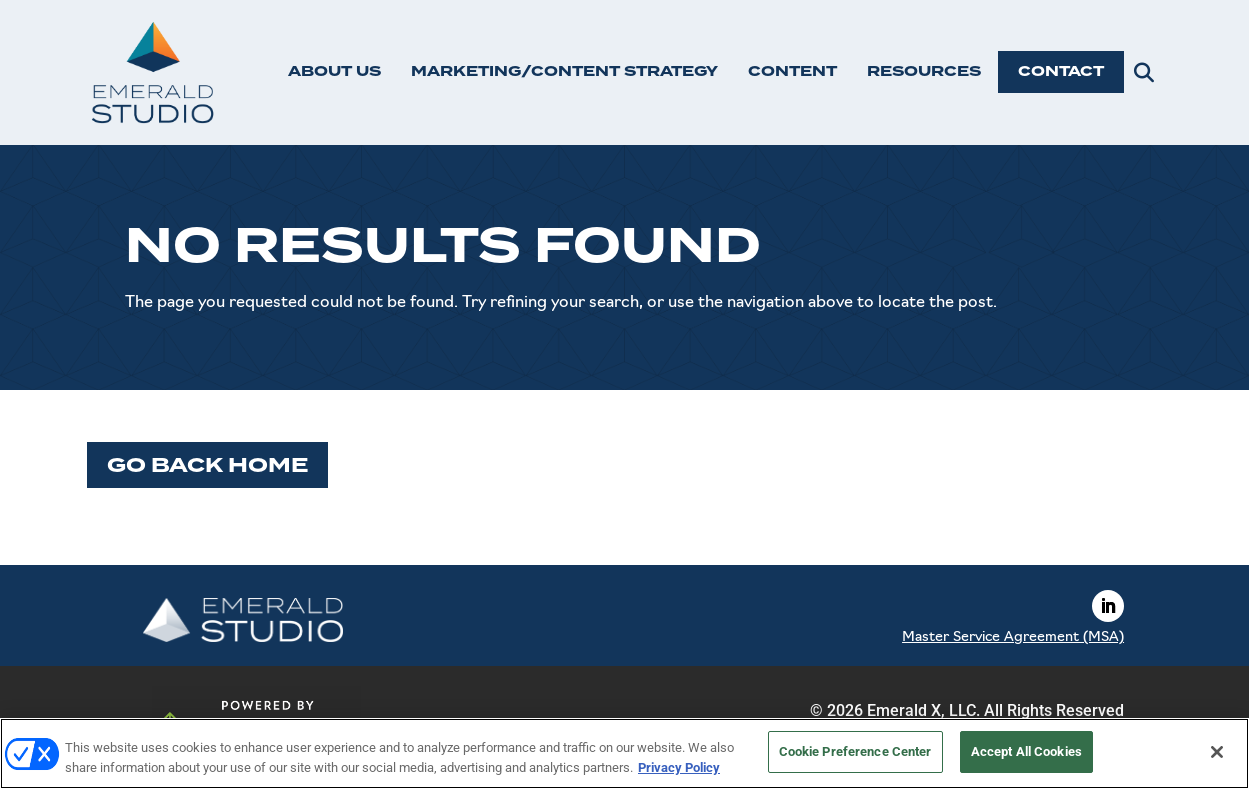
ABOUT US (334, 71)
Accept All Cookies (1026, 751)
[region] (624, 753)
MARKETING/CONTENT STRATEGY (564, 71)
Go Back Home (207, 465)
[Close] (1217, 752)
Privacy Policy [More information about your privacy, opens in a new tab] (679, 767)
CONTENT (792, 71)
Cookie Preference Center (855, 751)
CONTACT (1061, 71)
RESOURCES (924, 71)
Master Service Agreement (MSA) (1013, 637)
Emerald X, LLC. (923, 710)
